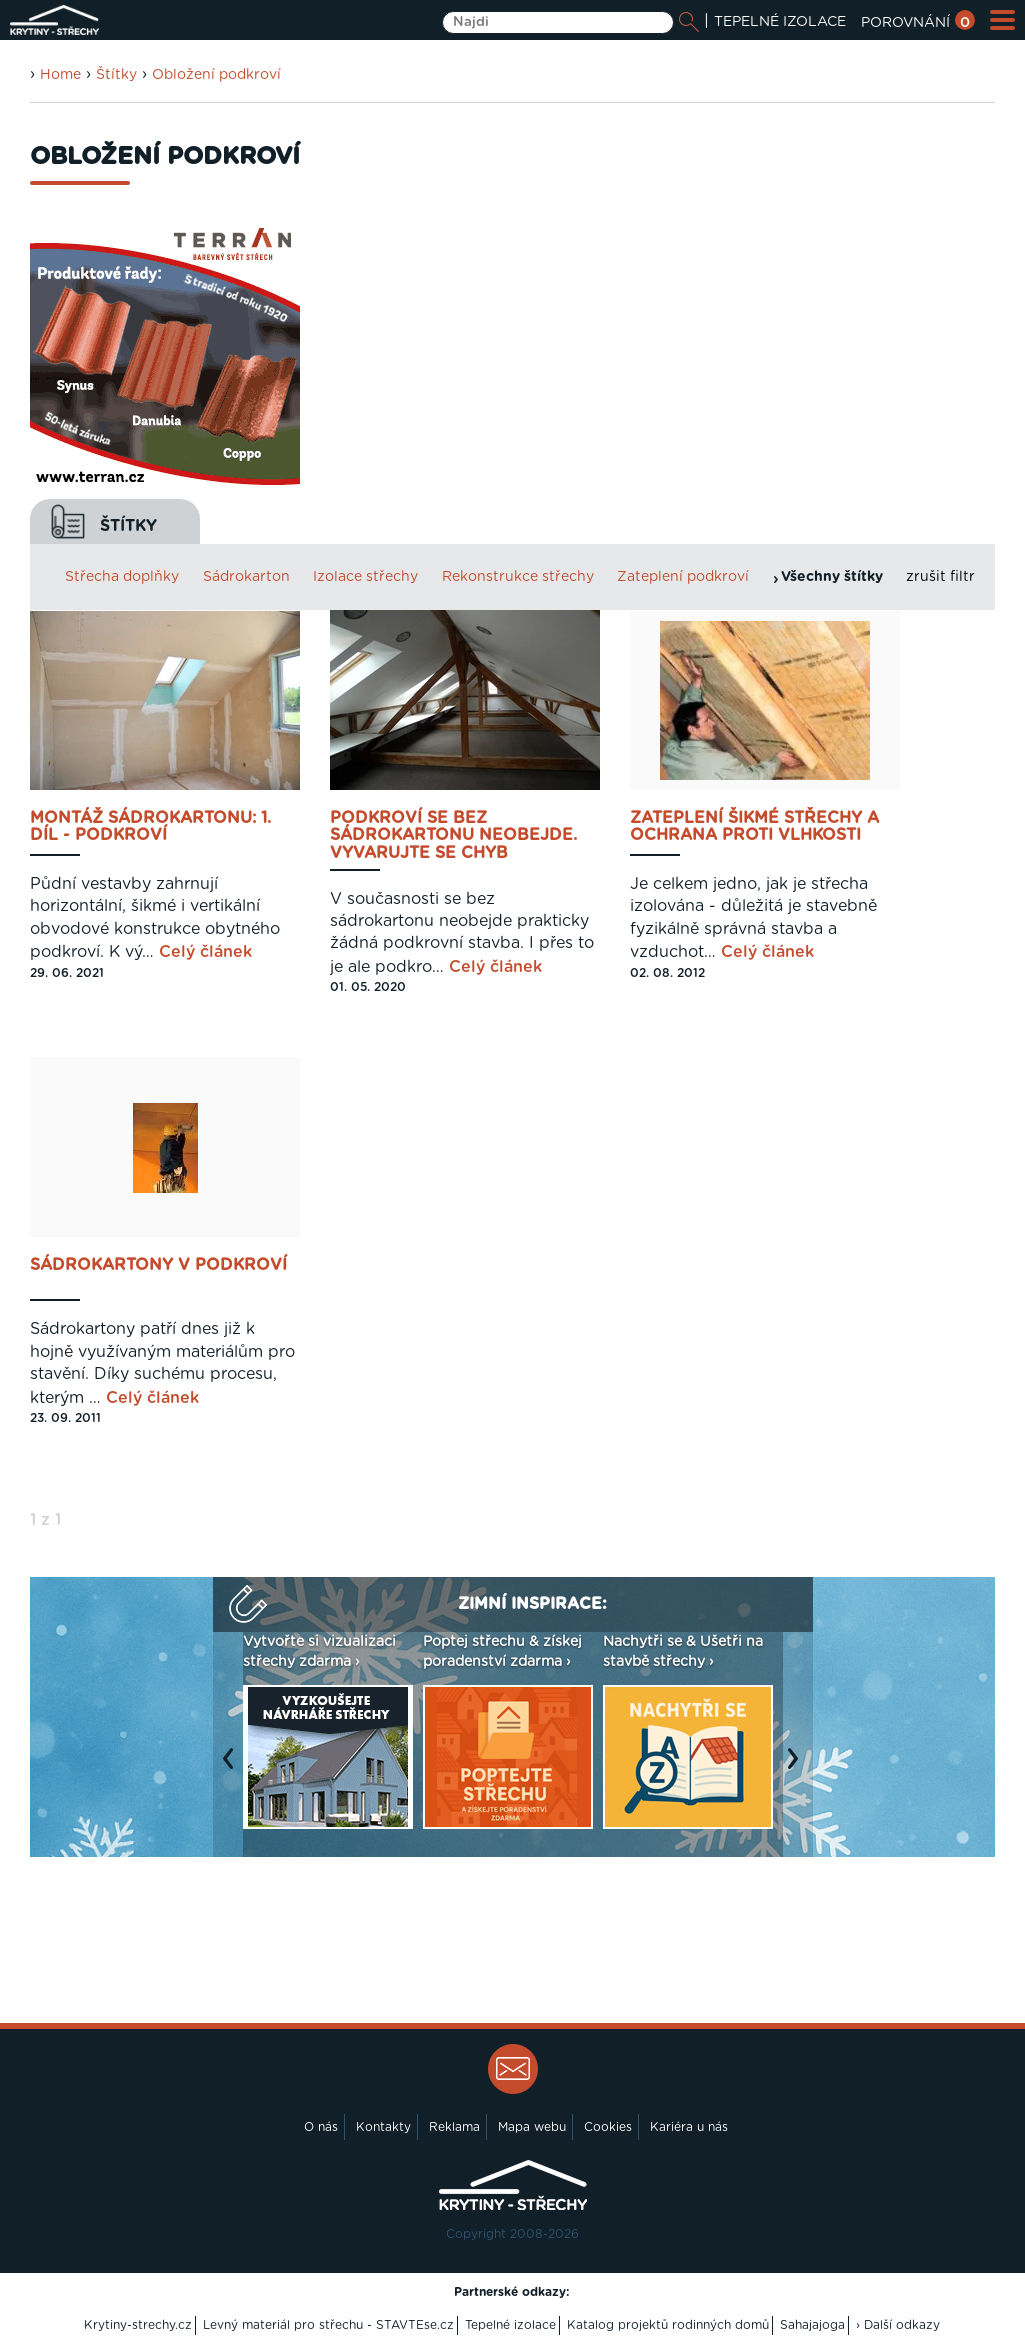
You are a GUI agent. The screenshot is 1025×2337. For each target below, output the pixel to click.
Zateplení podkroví (683, 577)
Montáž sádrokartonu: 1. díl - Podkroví (150, 827)
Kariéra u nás (689, 2127)
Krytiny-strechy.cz (138, 2325)
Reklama (454, 2127)
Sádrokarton (246, 577)
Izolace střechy (365, 577)
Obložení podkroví (216, 75)
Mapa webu (532, 2127)
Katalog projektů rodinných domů (668, 2325)
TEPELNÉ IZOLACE (780, 22)
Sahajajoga (812, 2325)
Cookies (608, 2127)
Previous (233, 1769)
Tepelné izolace (510, 2325)
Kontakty (383, 2127)
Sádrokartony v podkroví (158, 1265)
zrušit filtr (940, 577)
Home (60, 75)
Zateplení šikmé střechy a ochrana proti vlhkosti (754, 827)
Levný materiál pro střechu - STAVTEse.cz (328, 2325)
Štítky (116, 75)
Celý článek (205, 952)
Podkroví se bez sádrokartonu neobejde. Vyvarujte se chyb (453, 836)
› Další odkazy (898, 2325)
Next (798, 1769)
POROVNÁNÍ (918, 23)
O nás (321, 2127)
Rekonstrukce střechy (518, 577)
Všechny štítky (832, 577)
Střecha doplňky (122, 577)
